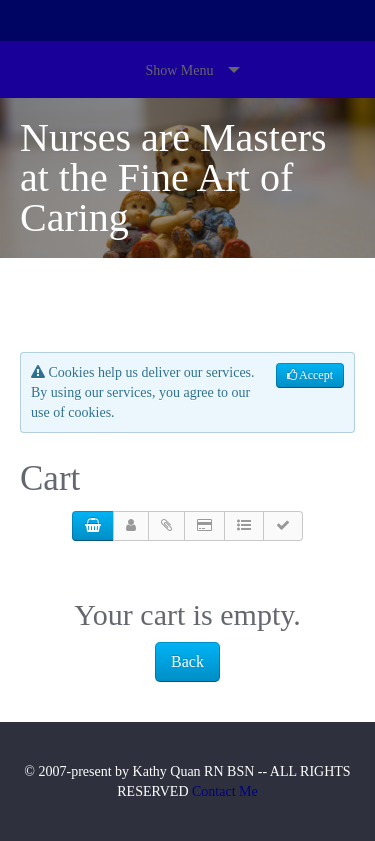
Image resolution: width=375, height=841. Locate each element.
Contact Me (225, 791)
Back (187, 661)
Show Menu (179, 70)
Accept (310, 375)
